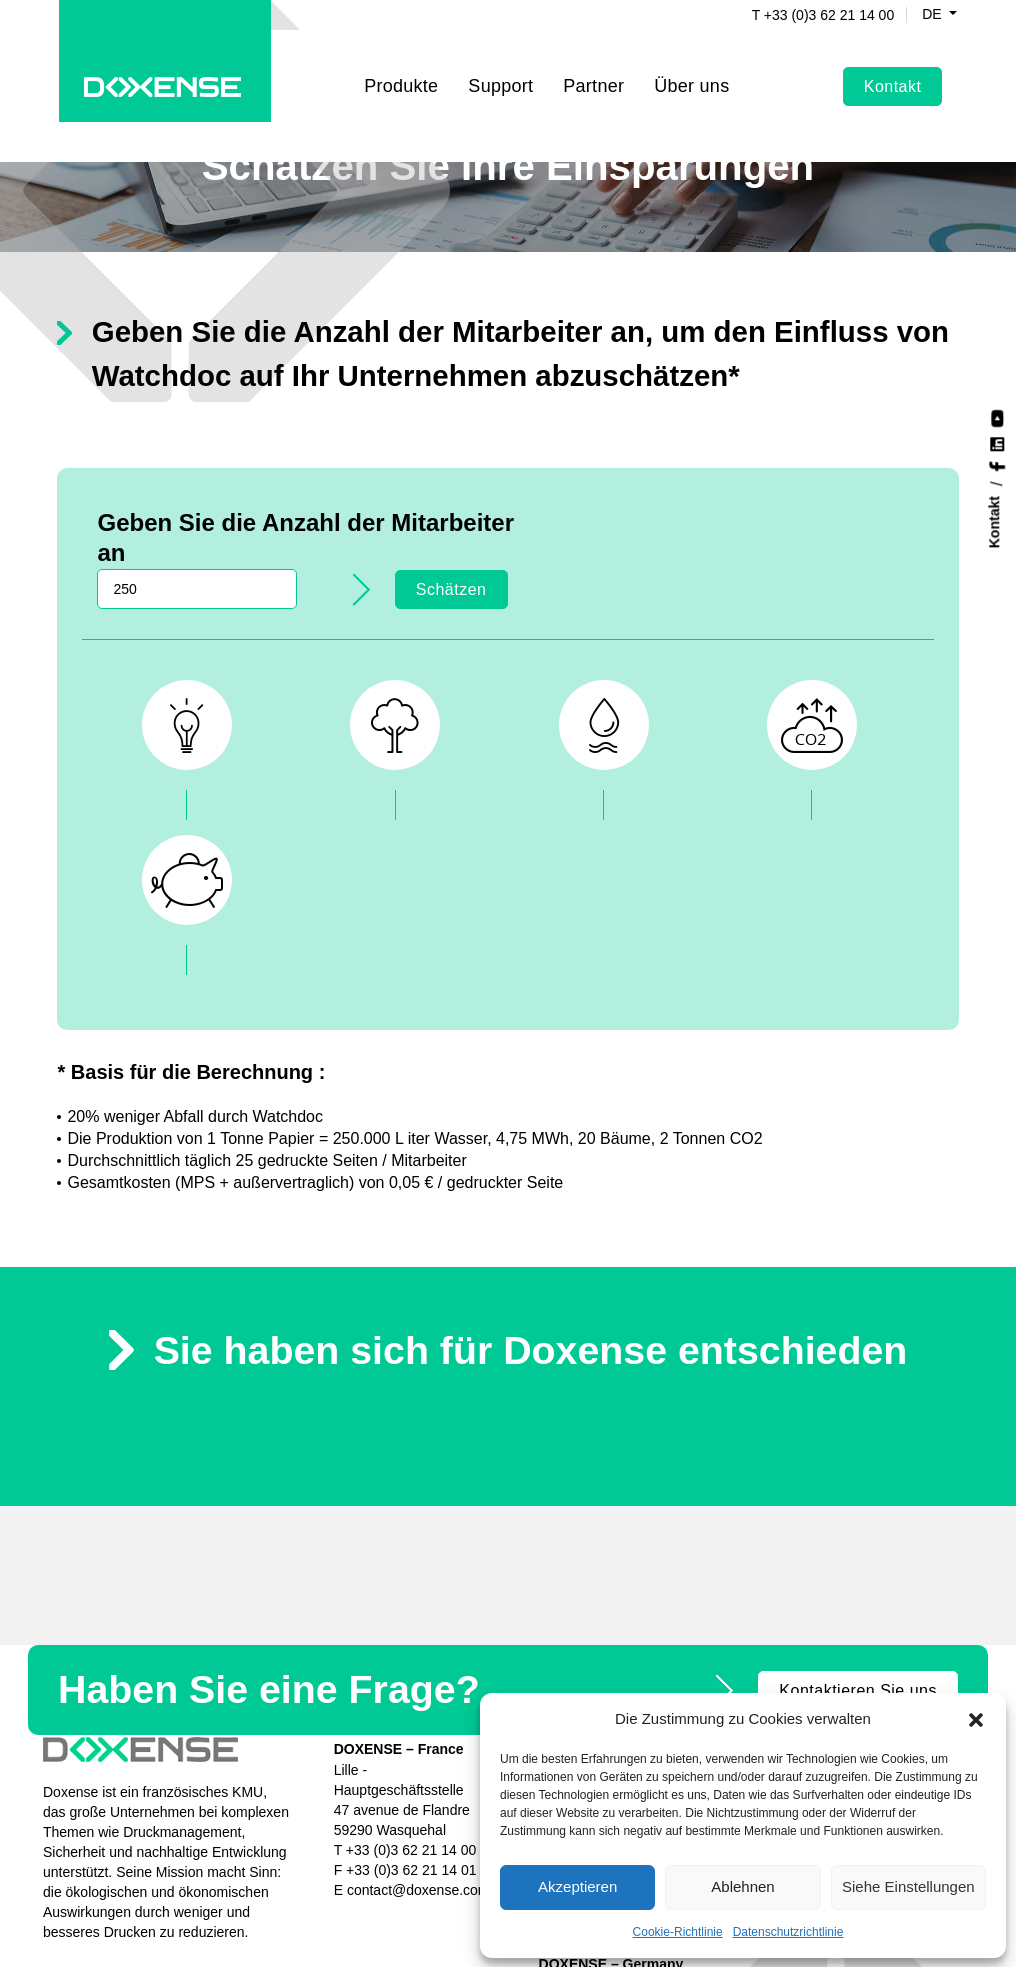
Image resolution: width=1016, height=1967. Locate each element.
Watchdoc (714, 1555)
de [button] (917, 14)
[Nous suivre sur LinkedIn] (997, 442)
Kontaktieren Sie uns (858, 1500)
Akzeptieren (577, 1886)
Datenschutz (386, 1932)
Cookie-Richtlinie (678, 1931)
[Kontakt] (998, 523)
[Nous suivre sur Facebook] (997, 464)
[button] (976, 1718)
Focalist (707, 1575)
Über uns (711, 1675)
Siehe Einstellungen (908, 1886)
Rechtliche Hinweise (271, 1932)
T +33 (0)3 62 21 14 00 (807, 15)
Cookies (462, 1932)
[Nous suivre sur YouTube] (997, 416)
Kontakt (891, 66)
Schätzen (866, 532)
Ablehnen (742, 1886)
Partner (593, 66)
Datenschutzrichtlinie (788, 1931)
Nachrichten (720, 1655)
